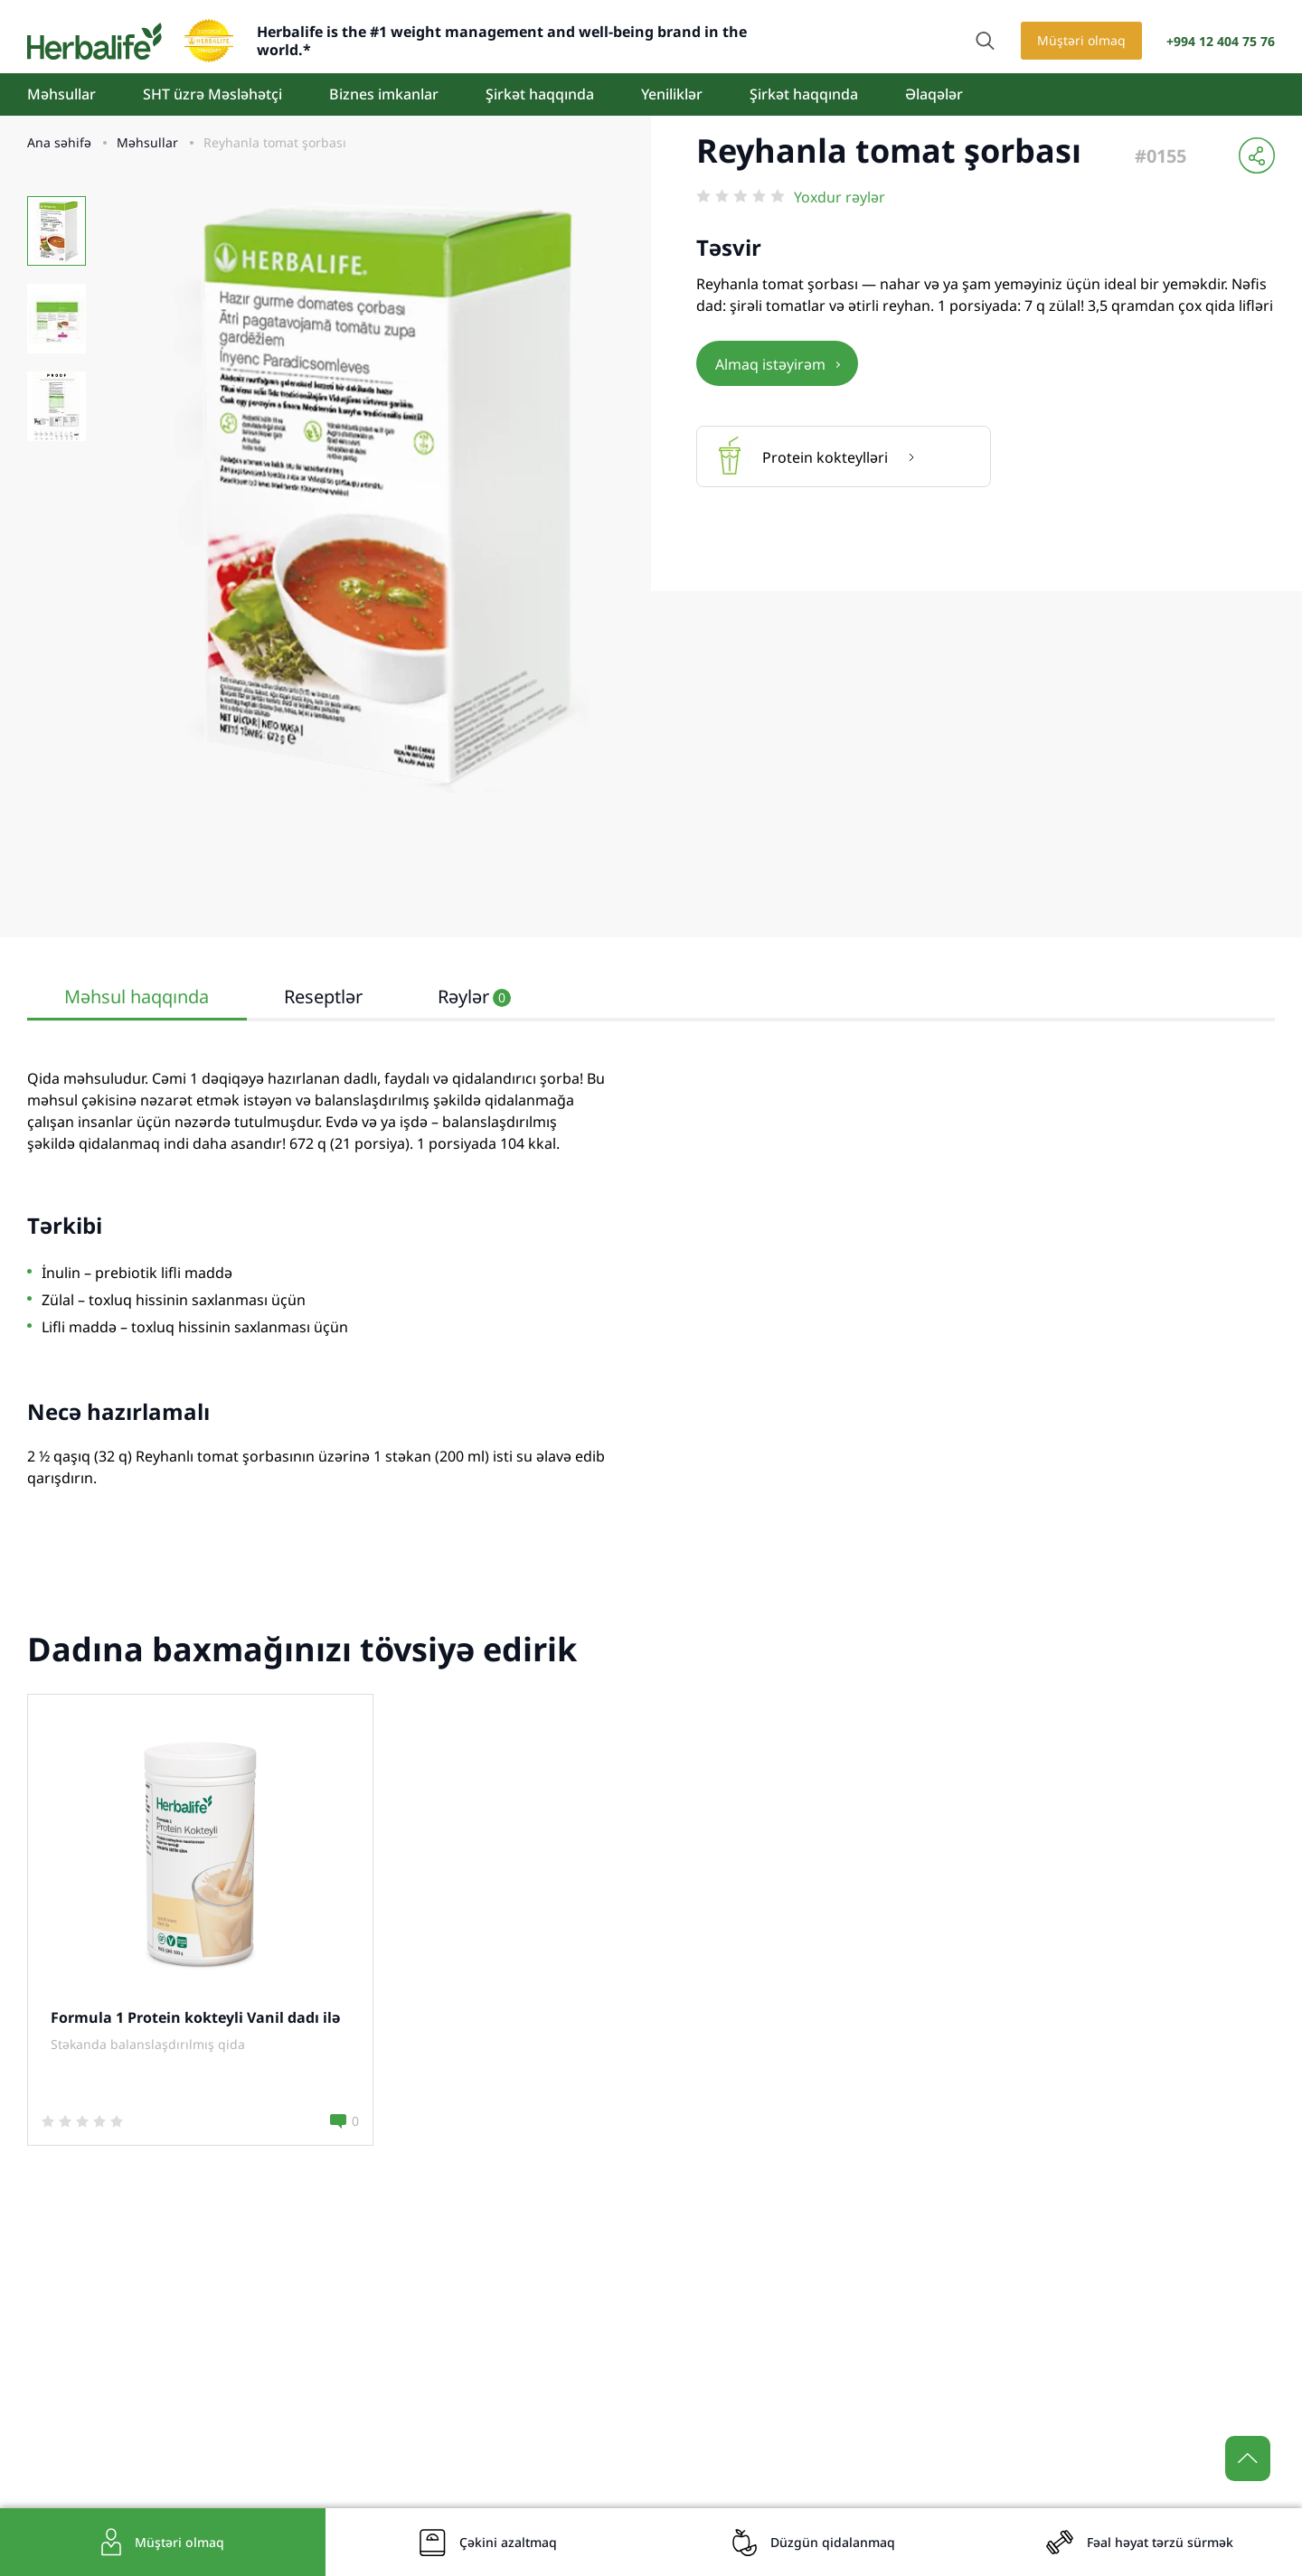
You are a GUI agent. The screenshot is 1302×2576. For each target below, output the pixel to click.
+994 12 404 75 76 (1220, 41)
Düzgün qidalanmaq (832, 2542)
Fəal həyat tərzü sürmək (1160, 2542)
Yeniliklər (672, 94)
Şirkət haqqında (540, 94)
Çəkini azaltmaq (508, 2542)
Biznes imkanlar (384, 94)
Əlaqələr (934, 94)
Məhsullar (61, 94)
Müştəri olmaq (1081, 40)
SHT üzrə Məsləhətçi (212, 94)
